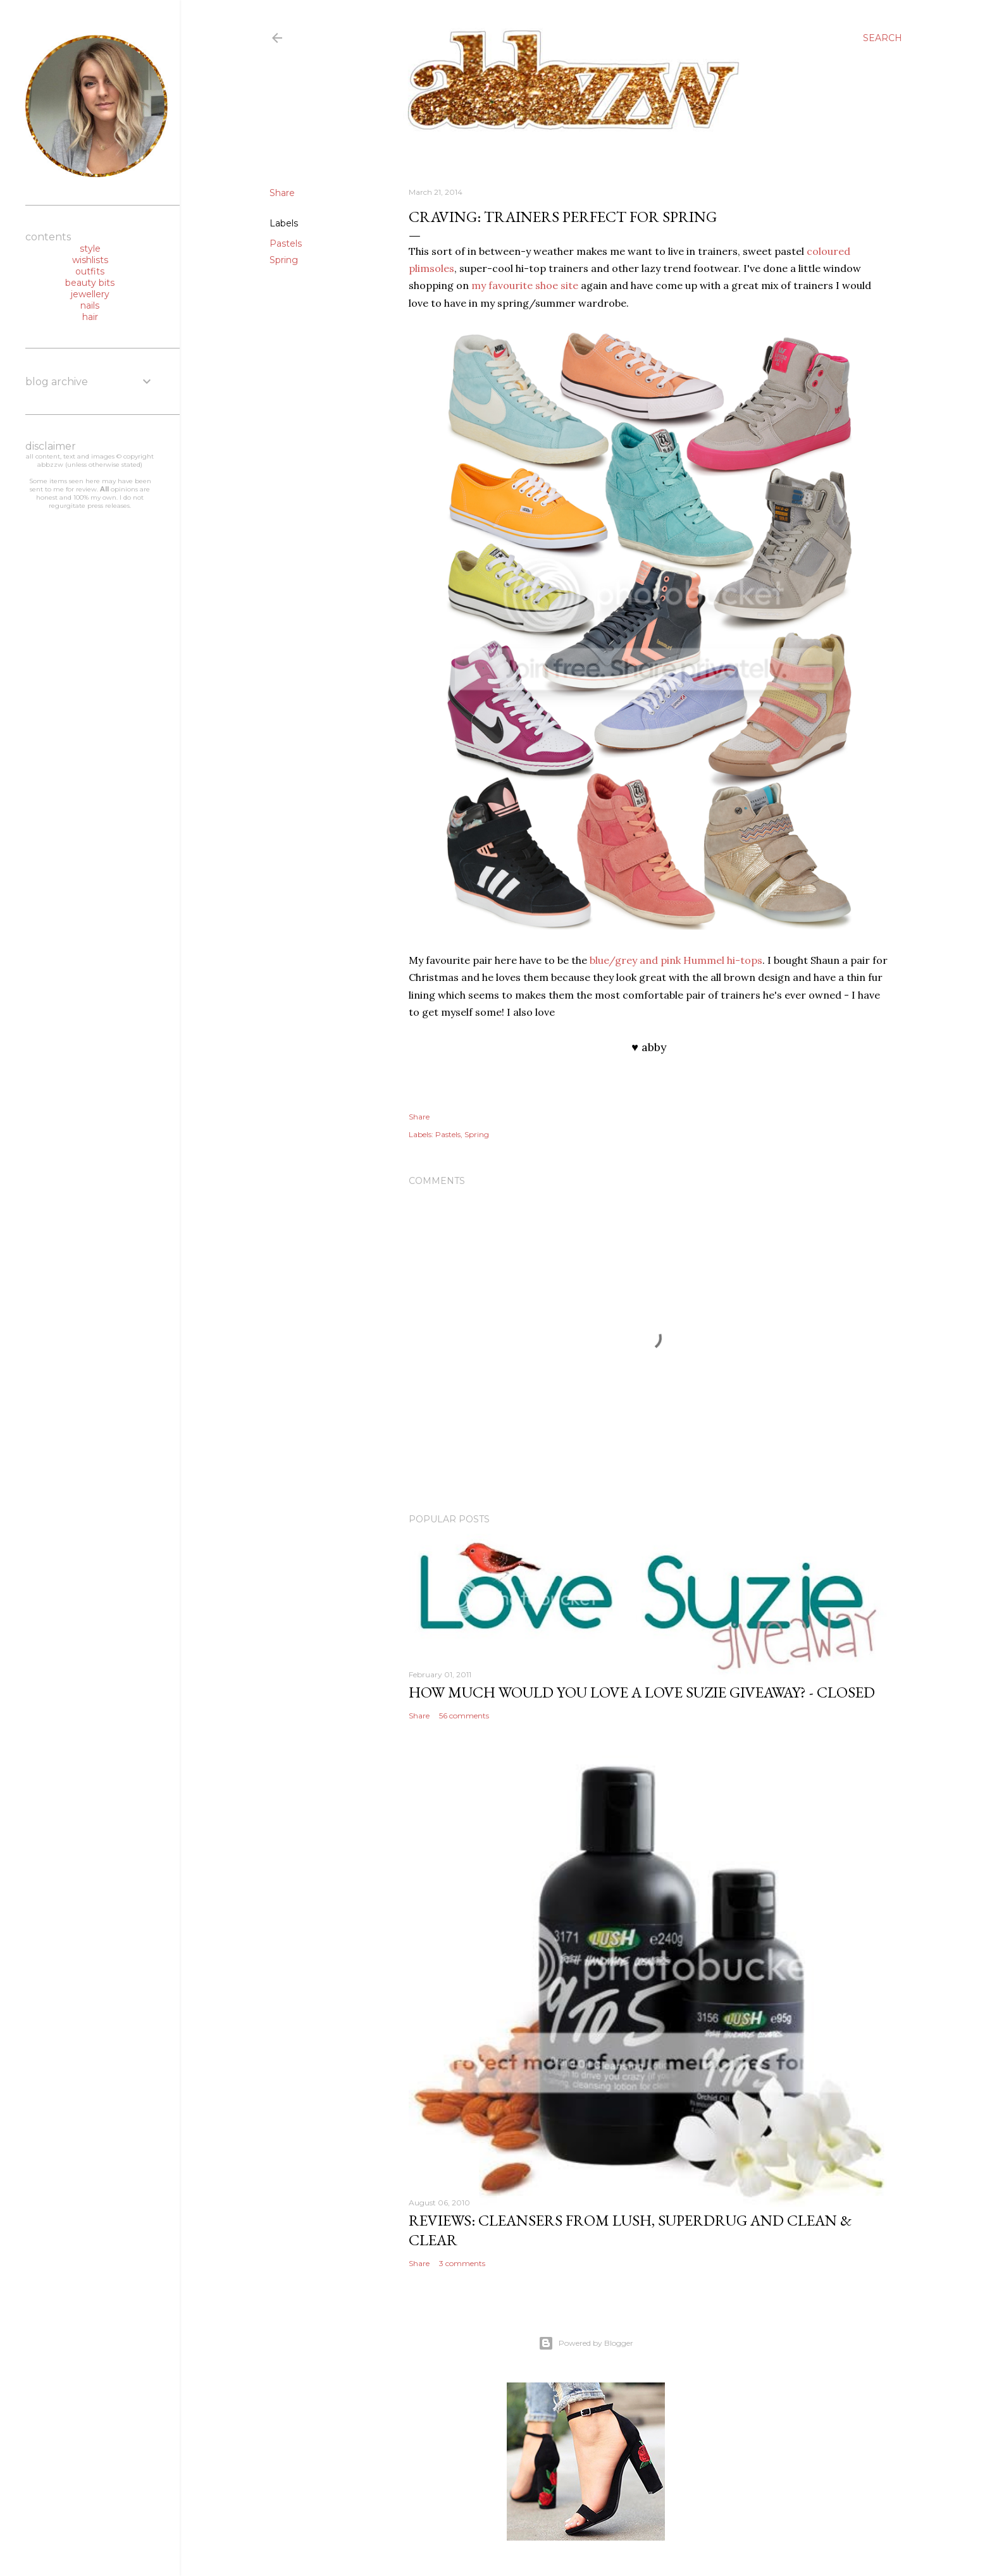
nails (89, 305)
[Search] (882, 38)
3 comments (462, 2263)
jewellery (90, 294)
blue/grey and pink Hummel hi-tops (676, 960)
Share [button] (282, 193)
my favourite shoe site (524, 285)
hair (90, 317)
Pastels (286, 243)
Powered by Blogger (585, 2343)
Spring (284, 260)
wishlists (90, 260)
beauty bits (90, 282)
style (90, 248)
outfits (89, 271)
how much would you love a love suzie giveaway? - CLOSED (642, 1692)
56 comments (464, 1715)
